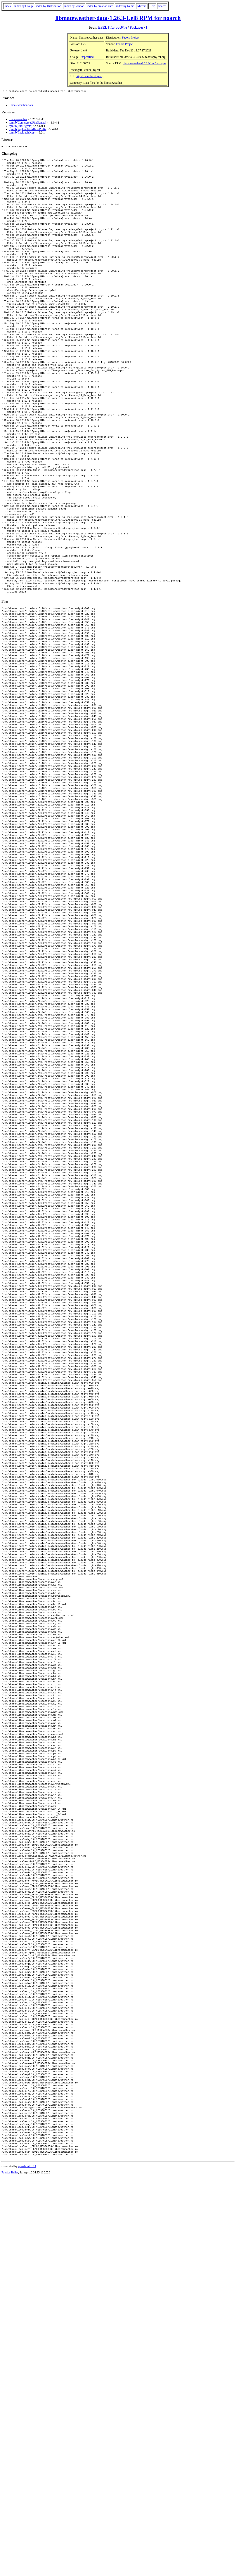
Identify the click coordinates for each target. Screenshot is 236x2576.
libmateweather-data (21, 105)
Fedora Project (130, 37)
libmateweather (18, 119)
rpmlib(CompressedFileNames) (27, 123)
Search (162, 6)
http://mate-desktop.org (89, 76)
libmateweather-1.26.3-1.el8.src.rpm (144, 63)
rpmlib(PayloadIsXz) (21, 133)
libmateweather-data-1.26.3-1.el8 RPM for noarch (118, 18)
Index (7, 6)
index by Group (23, 6)
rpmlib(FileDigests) (20, 126)
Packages (136, 27)
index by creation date (100, 6)
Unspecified (86, 56)
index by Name (125, 6)
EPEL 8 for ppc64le (112, 27)
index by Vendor (74, 6)
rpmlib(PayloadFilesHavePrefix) (28, 129)
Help (152, 6)
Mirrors (141, 6)
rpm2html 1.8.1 (27, 2565)
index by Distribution (48, 6)
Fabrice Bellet (9, 2571)
